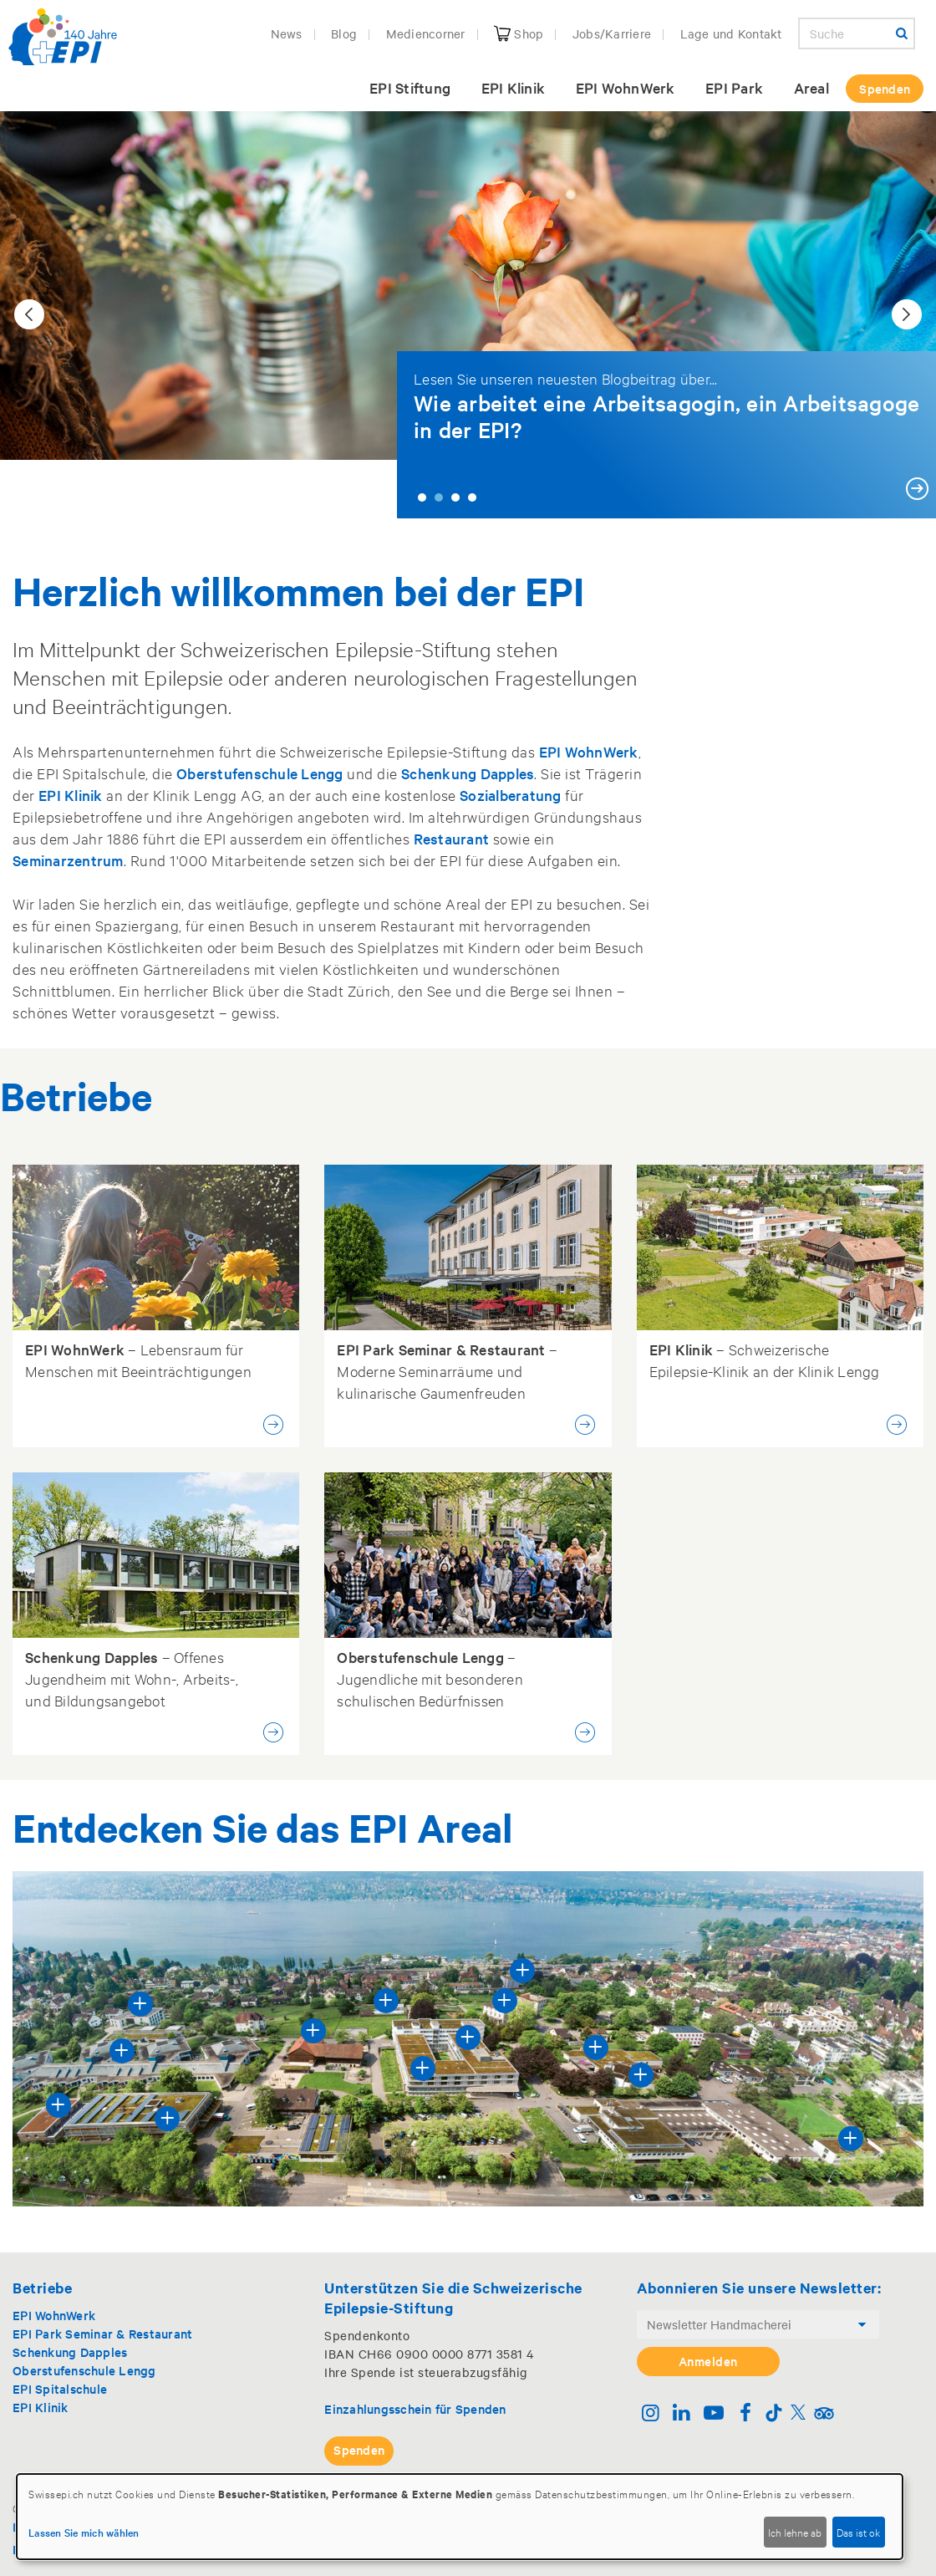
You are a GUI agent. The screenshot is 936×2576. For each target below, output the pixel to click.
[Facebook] (745, 2414)
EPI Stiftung (409, 87)
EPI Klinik (513, 87)
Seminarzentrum (68, 860)
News (287, 33)
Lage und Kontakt (731, 33)
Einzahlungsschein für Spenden (415, 2408)
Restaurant (452, 838)
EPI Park (734, 87)
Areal (811, 87)
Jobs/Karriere (611, 33)
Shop (518, 33)
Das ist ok (858, 2531)
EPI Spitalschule (60, 2388)
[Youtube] (713, 2414)
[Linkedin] (681, 2414)
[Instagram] (650, 2414)
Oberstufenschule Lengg (259, 773)
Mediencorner (425, 33)
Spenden (884, 88)
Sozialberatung (511, 794)
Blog (344, 33)
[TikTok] (774, 2414)
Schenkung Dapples (467, 773)
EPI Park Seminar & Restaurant (102, 2333)
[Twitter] (798, 2414)
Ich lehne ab (795, 2531)
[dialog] (460, 2516)
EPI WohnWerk (625, 87)
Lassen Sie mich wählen (84, 2531)
